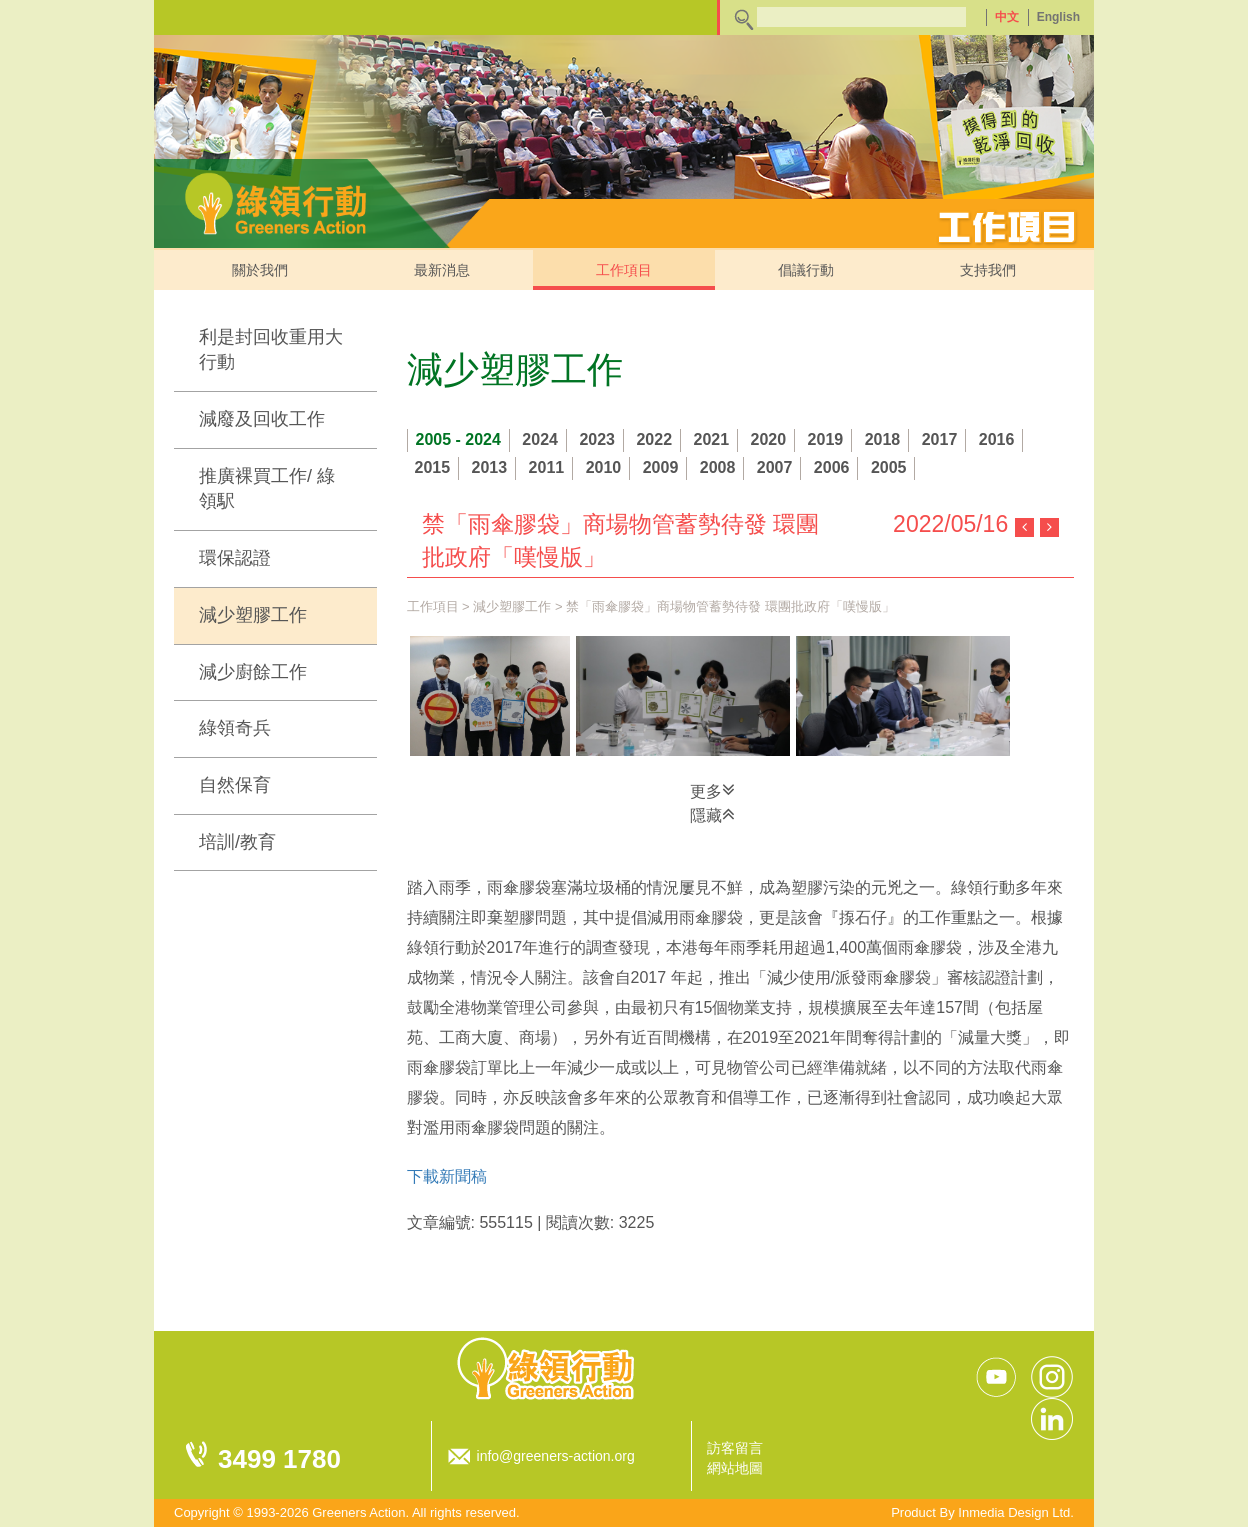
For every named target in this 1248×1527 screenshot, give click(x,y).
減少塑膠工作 (253, 615)
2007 (775, 467)
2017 (940, 439)
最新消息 (442, 270)
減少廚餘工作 (253, 672)
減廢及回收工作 (262, 419)
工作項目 (624, 270)
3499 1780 (279, 1459)
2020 (769, 439)
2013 (490, 467)
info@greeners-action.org (556, 1456)
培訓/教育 (237, 842)
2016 (997, 439)
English (1058, 17)
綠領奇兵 (235, 728)
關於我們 (260, 270)
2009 (661, 467)
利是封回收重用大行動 (271, 350)
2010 (604, 467)
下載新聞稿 (447, 1176)
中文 (1007, 17)
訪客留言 (735, 1448)
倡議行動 (806, 270)
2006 (832, 467)
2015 (433, 467)
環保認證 (235, 558)
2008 (718, 467)
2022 (654, 439)
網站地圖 (735, 1468)
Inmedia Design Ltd (1014, 1512)
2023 (597, 439)
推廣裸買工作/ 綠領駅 (267, 489)
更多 (712, 790)
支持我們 (988, 270)
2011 (547, 467)
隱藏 (712, 814)
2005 (889, 467)
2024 (540, 439)
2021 (712, 439)
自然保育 (235, 785)
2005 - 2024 (458, 439)
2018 (883, 439)
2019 (826, 439)
